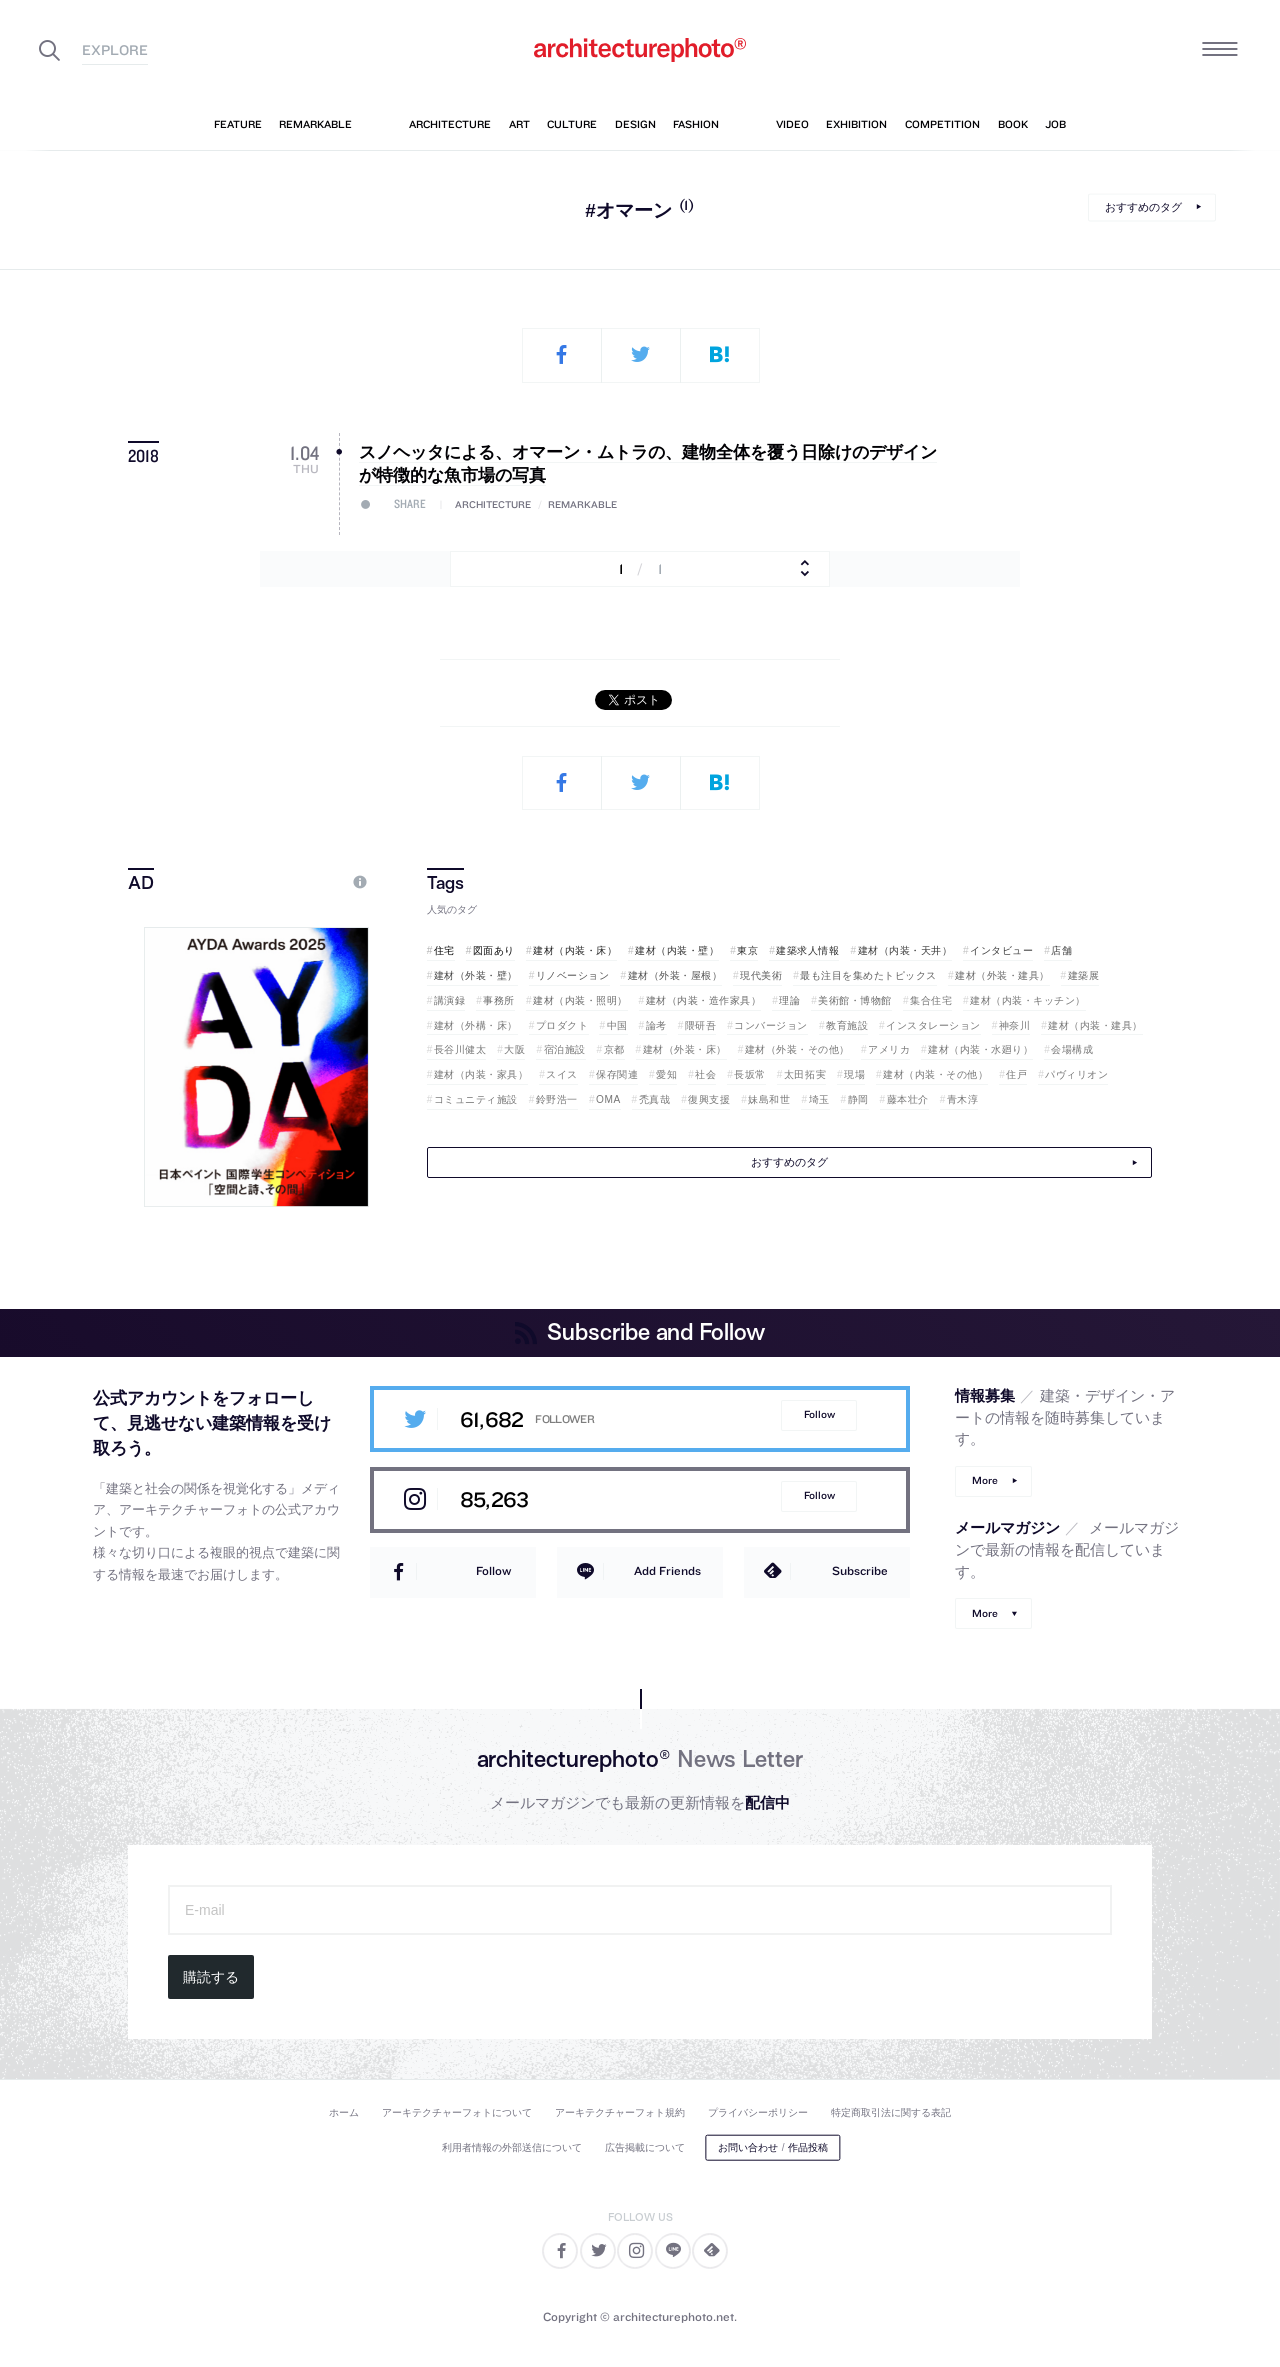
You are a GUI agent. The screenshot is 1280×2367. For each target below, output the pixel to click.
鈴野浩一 (557, 1099)
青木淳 (963, 1099)
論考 (656, 1025)
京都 (614, 1049)
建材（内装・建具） (1095, 1025)
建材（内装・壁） (677, 950)
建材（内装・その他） (935, 1074)
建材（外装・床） (685, 1049)
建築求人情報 (807, 950)
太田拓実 (805, 1074)
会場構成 (1072, 1049)
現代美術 (761, 975)
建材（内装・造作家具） (704, 1000)
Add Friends (667, 1570)
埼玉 (819, 1099)
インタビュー (1001, 950)
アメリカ (889, 1049)
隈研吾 (701, 1025)
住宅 (444, 950)
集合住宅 (931, 1000)
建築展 (1084, 975)
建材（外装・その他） (797, 1049)
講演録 (450, 1000)
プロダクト (562, 1025)
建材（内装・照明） (580, 1000)
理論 (789, 1000)
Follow (819, 1414)
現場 (854, 1074)
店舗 (1061, 950)
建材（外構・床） (476, 1025)
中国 (617, 1025)
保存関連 (617, 1074)
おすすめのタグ (1143, 207)
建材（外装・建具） (1002, 975)
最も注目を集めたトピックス (868, 975)
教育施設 (847, 1025)
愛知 (666, 1074)
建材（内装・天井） (905, 950)
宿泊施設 (565, 1049)
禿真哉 (655, 1099)
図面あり (494, 950)
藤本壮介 (908, 1099)
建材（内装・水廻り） (980, 1049)
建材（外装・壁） (476, 975)
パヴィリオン (1076, 1074)
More (985, 1480)
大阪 (514, 1049)
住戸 (1016, 1074)
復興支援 (709, 1099)
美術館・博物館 (855, 1000)
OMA (608, 1099)
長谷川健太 (460, 1049)
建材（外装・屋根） (675, 975)
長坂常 (750, 1074)
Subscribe (860, 1570)
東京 (747, 950)
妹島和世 (769, 1099)
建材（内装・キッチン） (1028, 1000)
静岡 (858, 1099)
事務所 (499, 1000)
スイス (562, 1074)
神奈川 (1015, 1025)
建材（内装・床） (575, 950)
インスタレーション (933, 1025)
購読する (211, 1977)
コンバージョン (771, 1025)
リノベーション (573, 975)
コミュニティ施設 (476, 1099)
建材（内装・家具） (481, 1074)
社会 (705, 1074)
